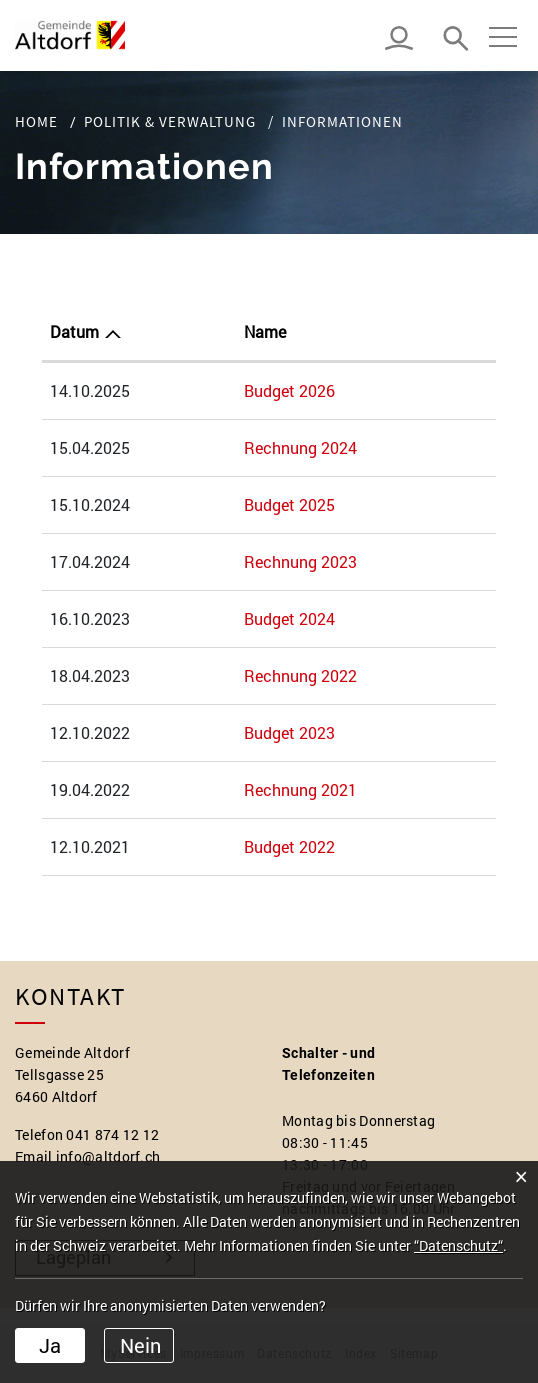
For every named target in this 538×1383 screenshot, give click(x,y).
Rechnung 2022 (300, 675)
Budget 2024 (289, 618)
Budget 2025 (289, 504)
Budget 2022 (289, 846)
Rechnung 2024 (300, 447)
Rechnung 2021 (300, 789)
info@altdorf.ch (108, 1156)
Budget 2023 (289, 732)
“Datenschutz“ (458, 1245)
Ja (50, 1345)
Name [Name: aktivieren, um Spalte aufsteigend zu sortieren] (265, 331)
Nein (140, 1345)
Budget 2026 (289, 390)
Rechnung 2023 (300, 561)
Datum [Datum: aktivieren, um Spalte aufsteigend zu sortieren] (74, 331)
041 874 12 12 (112, 1134)
